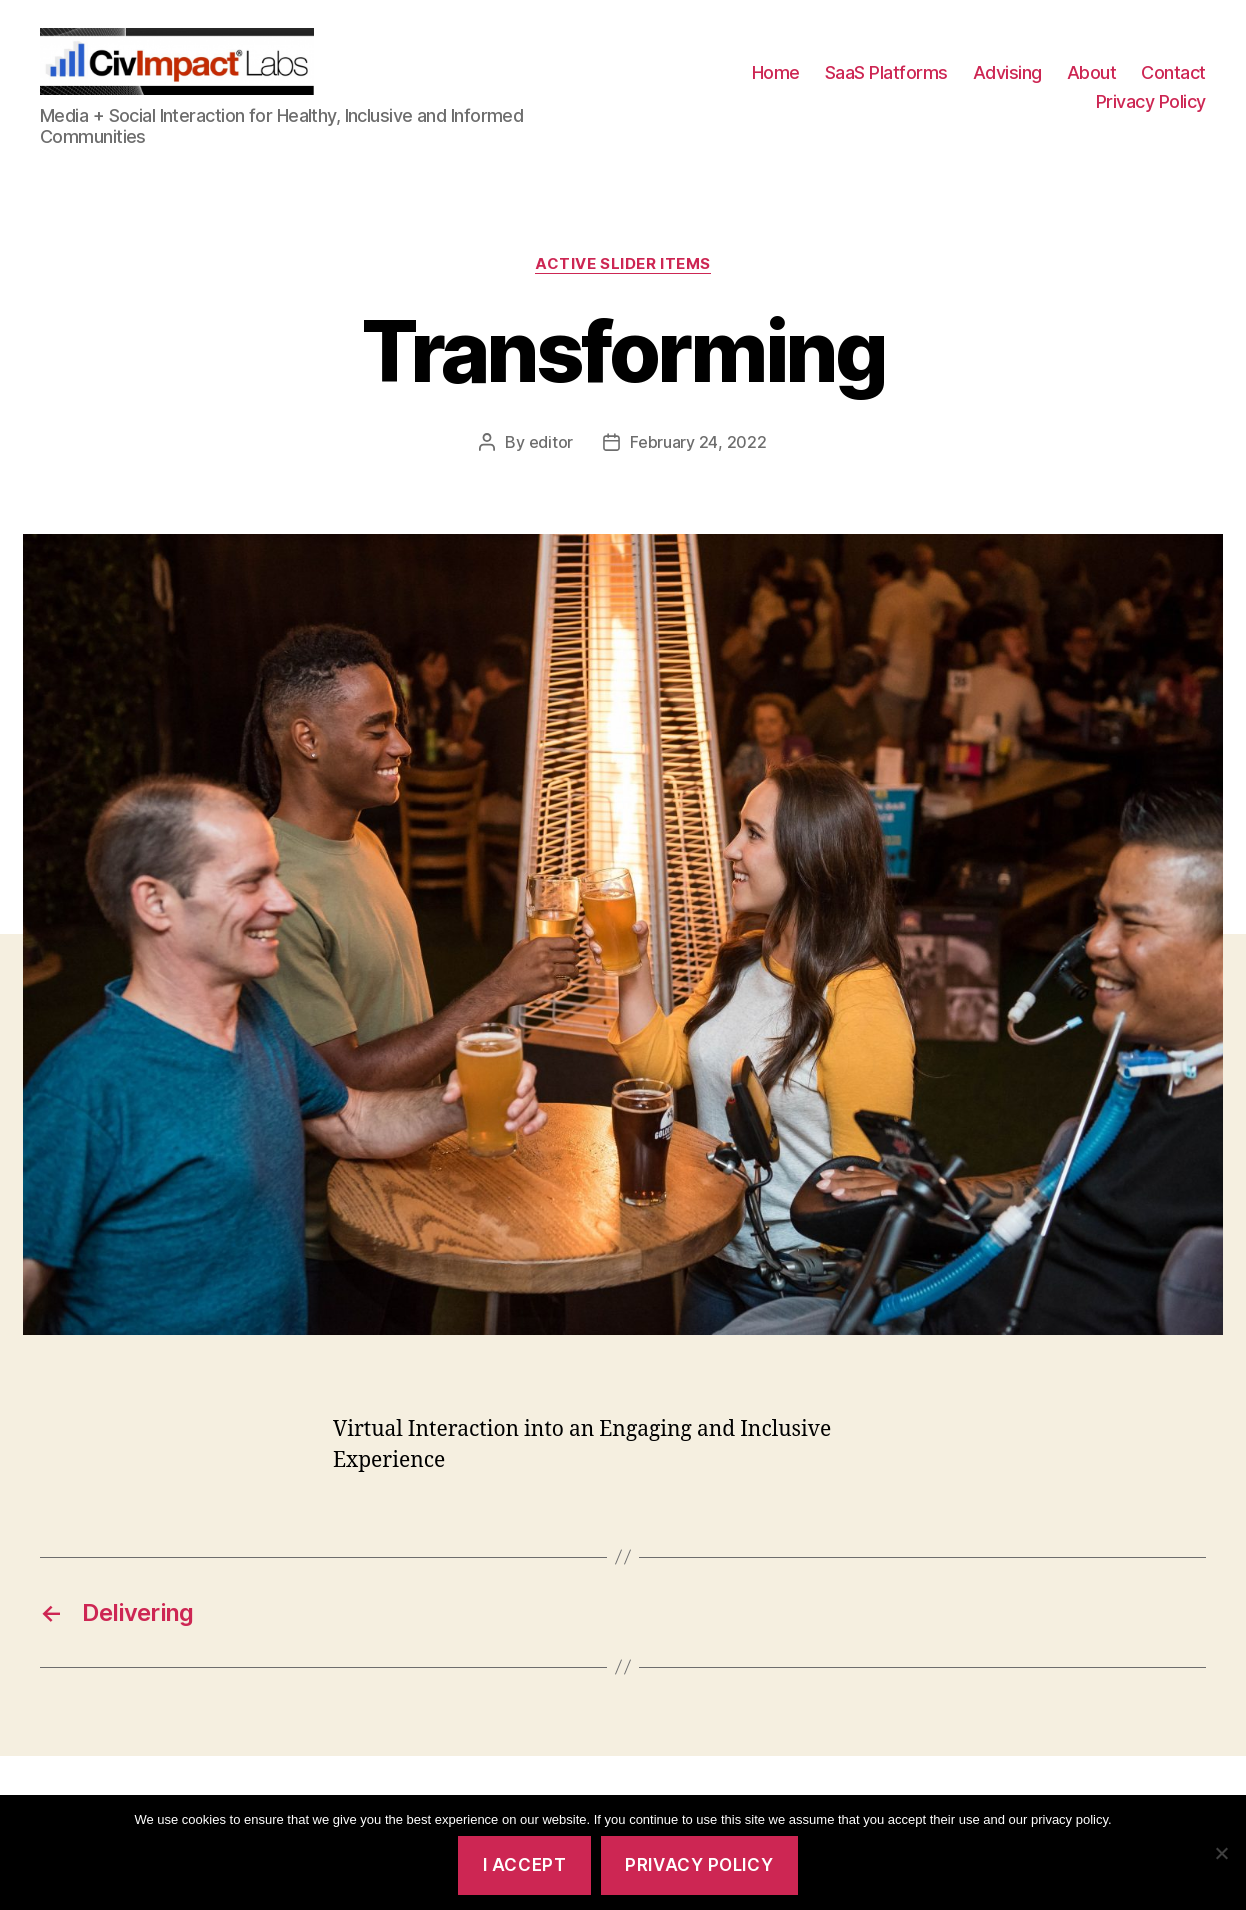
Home (776, 83)
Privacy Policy (1151, 113)
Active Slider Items (622, 287)
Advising (1007, 83)
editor (551, 465)
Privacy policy (699, 1865)
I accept (525, 1865)
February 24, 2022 (698, 465)
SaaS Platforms (886, 83)
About (1092, 83)
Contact (1173, 83)
